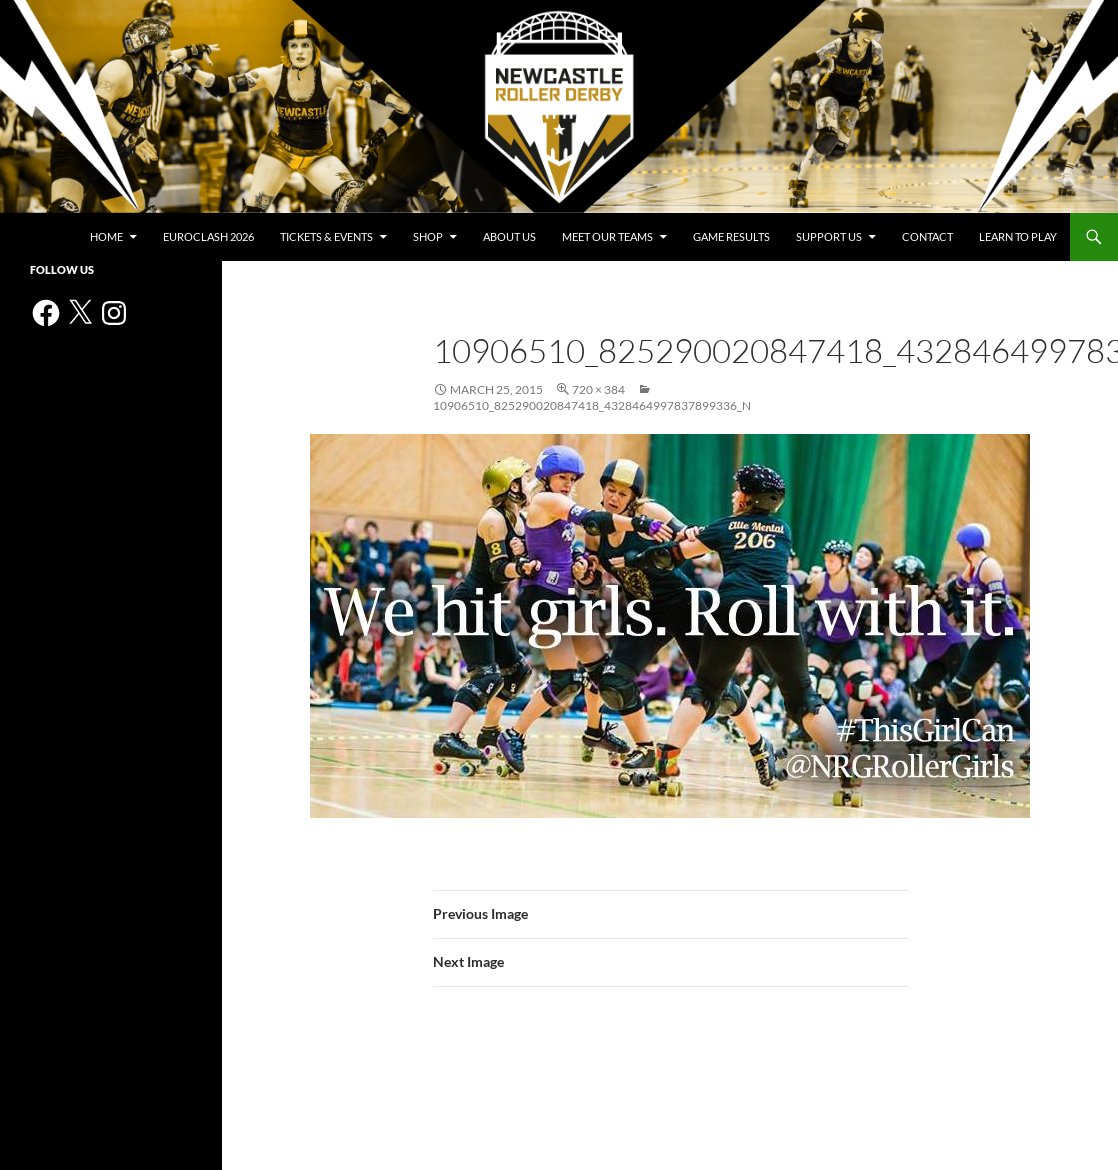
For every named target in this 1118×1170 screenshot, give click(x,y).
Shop (428, 236)
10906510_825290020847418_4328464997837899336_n (592, 405)
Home (106, 236)
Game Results (731, 236)
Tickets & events (326, 236)
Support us (829, 236)
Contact (927, 236)
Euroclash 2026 (208, 236)
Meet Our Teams (607, 236)
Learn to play (1018, 236)
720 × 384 (598, 389)
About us (509, 236)
